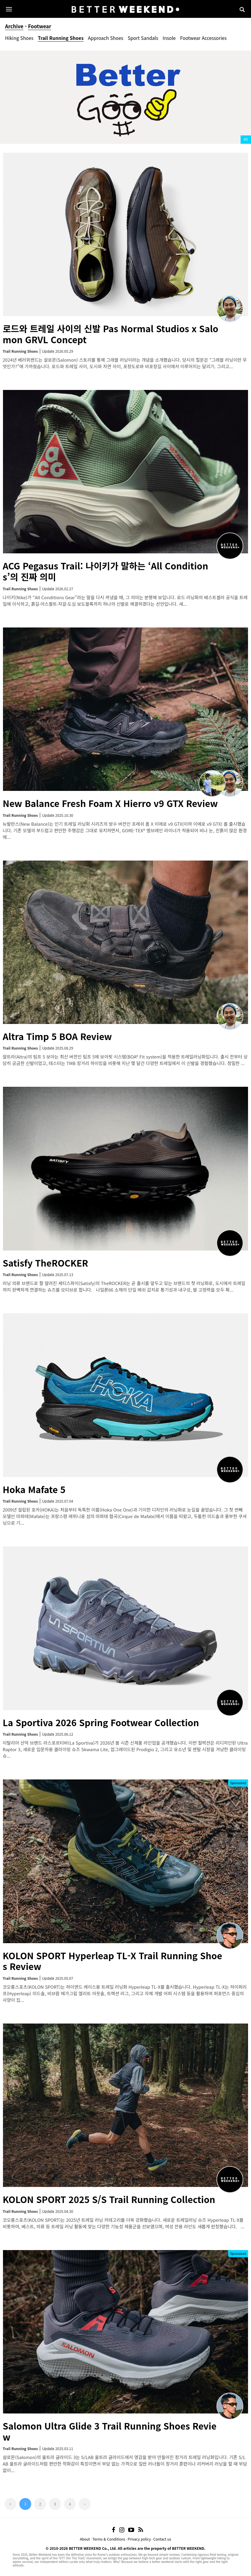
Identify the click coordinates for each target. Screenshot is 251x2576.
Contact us (162, 2538)
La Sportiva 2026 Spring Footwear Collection (101, 1722)
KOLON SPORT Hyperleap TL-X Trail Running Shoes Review (112, 1961)
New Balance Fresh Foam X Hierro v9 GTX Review (110, 803)
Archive (14, 26)
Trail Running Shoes (61, 38)
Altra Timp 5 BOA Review (57, 1036)
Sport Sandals (143, 38)
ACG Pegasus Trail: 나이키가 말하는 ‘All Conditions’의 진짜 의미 (105, 571)
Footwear (39, 26)
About (85, 2538)
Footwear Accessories (203, 38)
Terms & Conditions (108, 2538)
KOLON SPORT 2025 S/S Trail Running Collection (109, 2199)
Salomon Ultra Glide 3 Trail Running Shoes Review (110, 2431)
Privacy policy (139, 2538)
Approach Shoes (105, 38)
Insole (169, 38)
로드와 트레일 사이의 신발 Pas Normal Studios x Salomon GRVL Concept (110, 334)
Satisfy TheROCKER (45, 1262)
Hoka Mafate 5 (34, 1489)
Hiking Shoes (19, 38)
